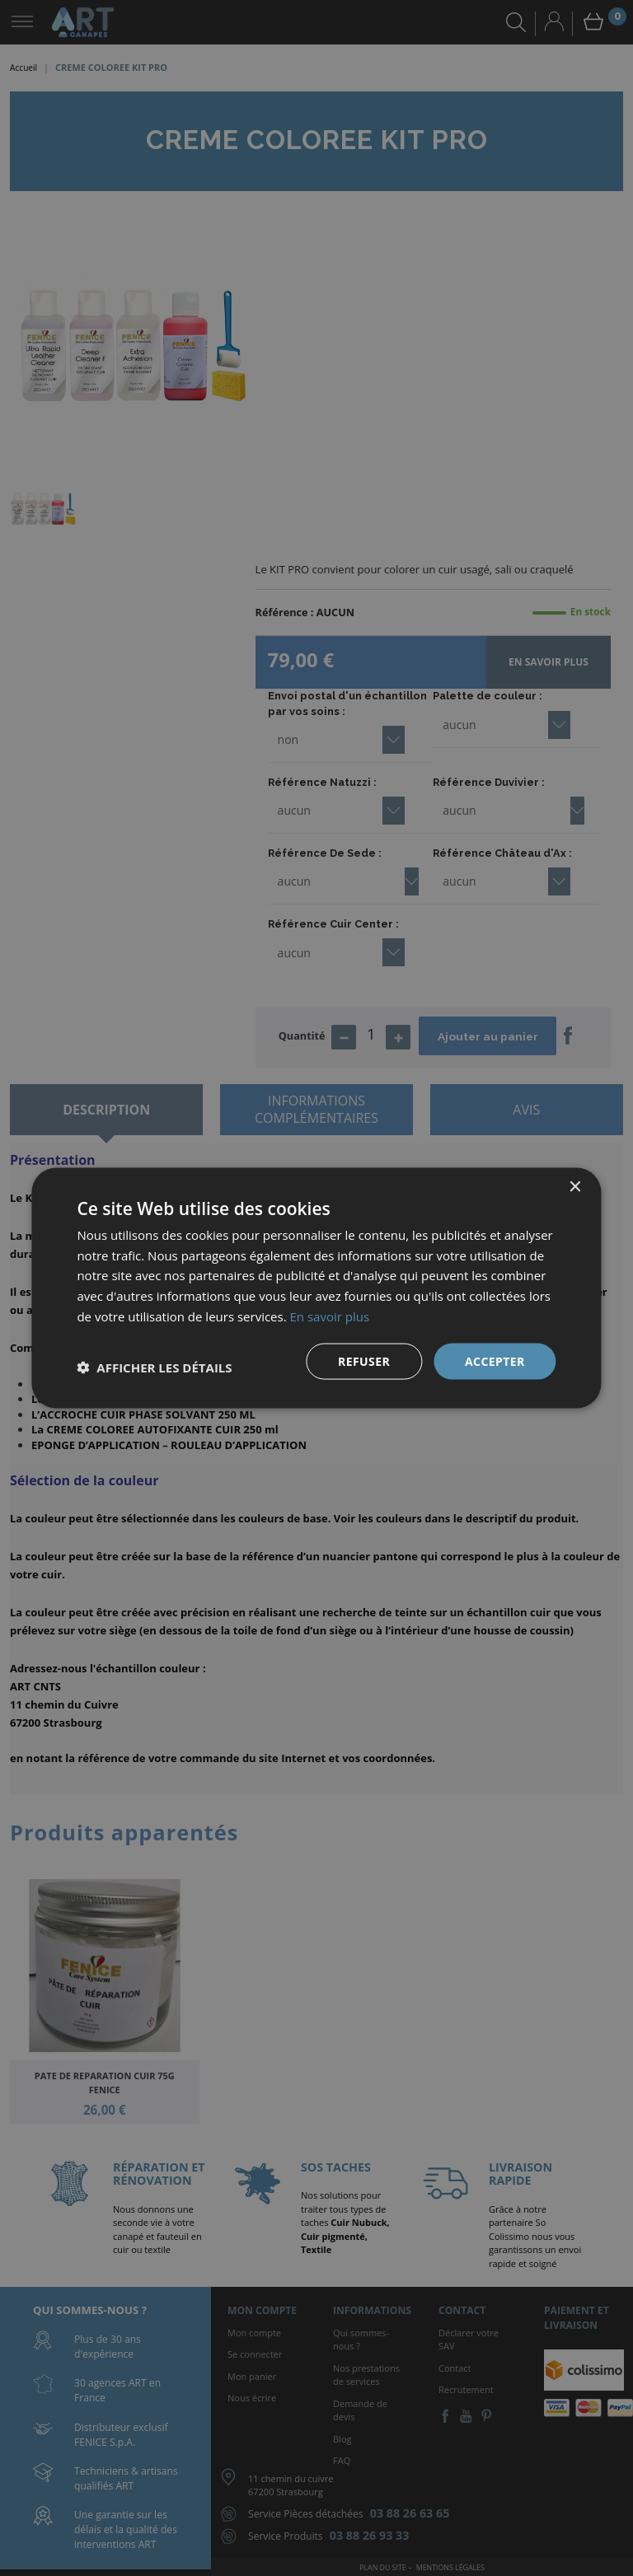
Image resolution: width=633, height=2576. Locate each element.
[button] (154, 1367)
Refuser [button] (364, 1360)
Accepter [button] (495, 1360)
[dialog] (316, 1288)
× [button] (575, 1186)
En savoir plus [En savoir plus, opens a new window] (330, 1315)
